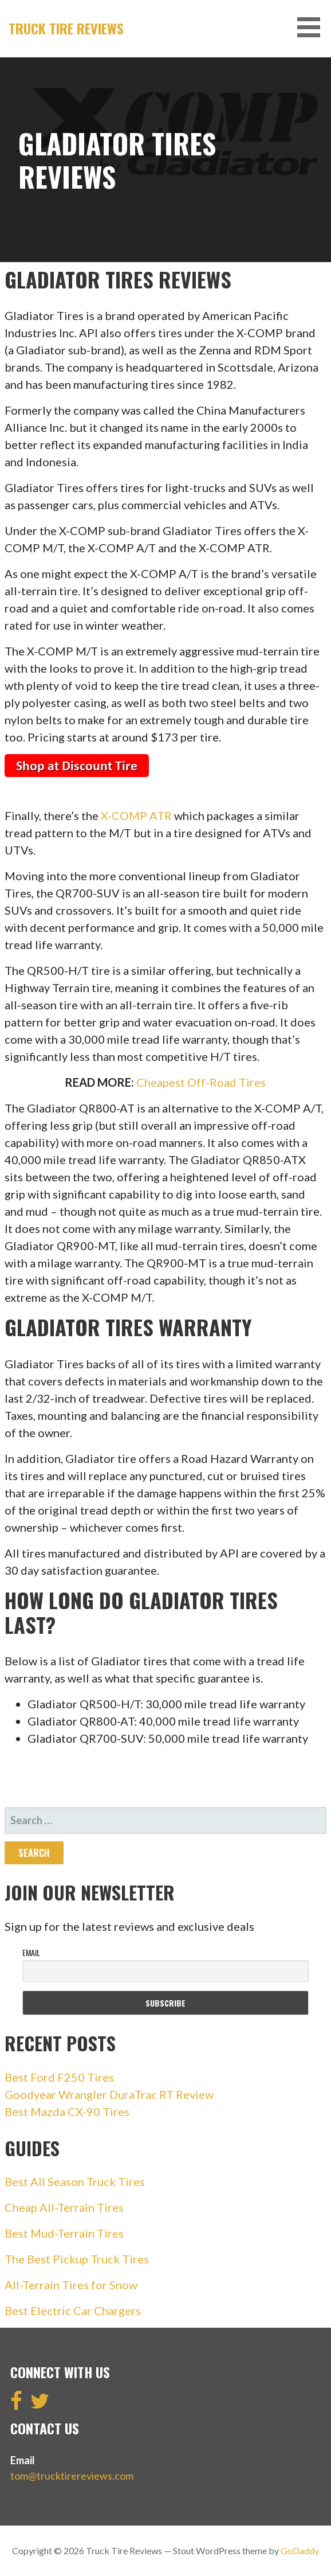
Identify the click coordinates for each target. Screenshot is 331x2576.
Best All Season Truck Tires (75, 2181)
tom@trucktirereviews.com (71, 2475)
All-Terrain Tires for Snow (71, 2285)
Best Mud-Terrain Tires (64, 2233)
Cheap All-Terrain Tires (64, 2207)
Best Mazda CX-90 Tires (67, 2111)
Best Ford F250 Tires (59, 2077)
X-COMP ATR (136, 815)
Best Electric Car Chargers (73, 2310)
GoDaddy (300, 2550)
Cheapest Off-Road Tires (201, 1082)
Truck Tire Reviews (66, 28)
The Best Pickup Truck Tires (77, 2259)
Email (31, 1952)
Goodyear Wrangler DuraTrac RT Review (109, 2094)
